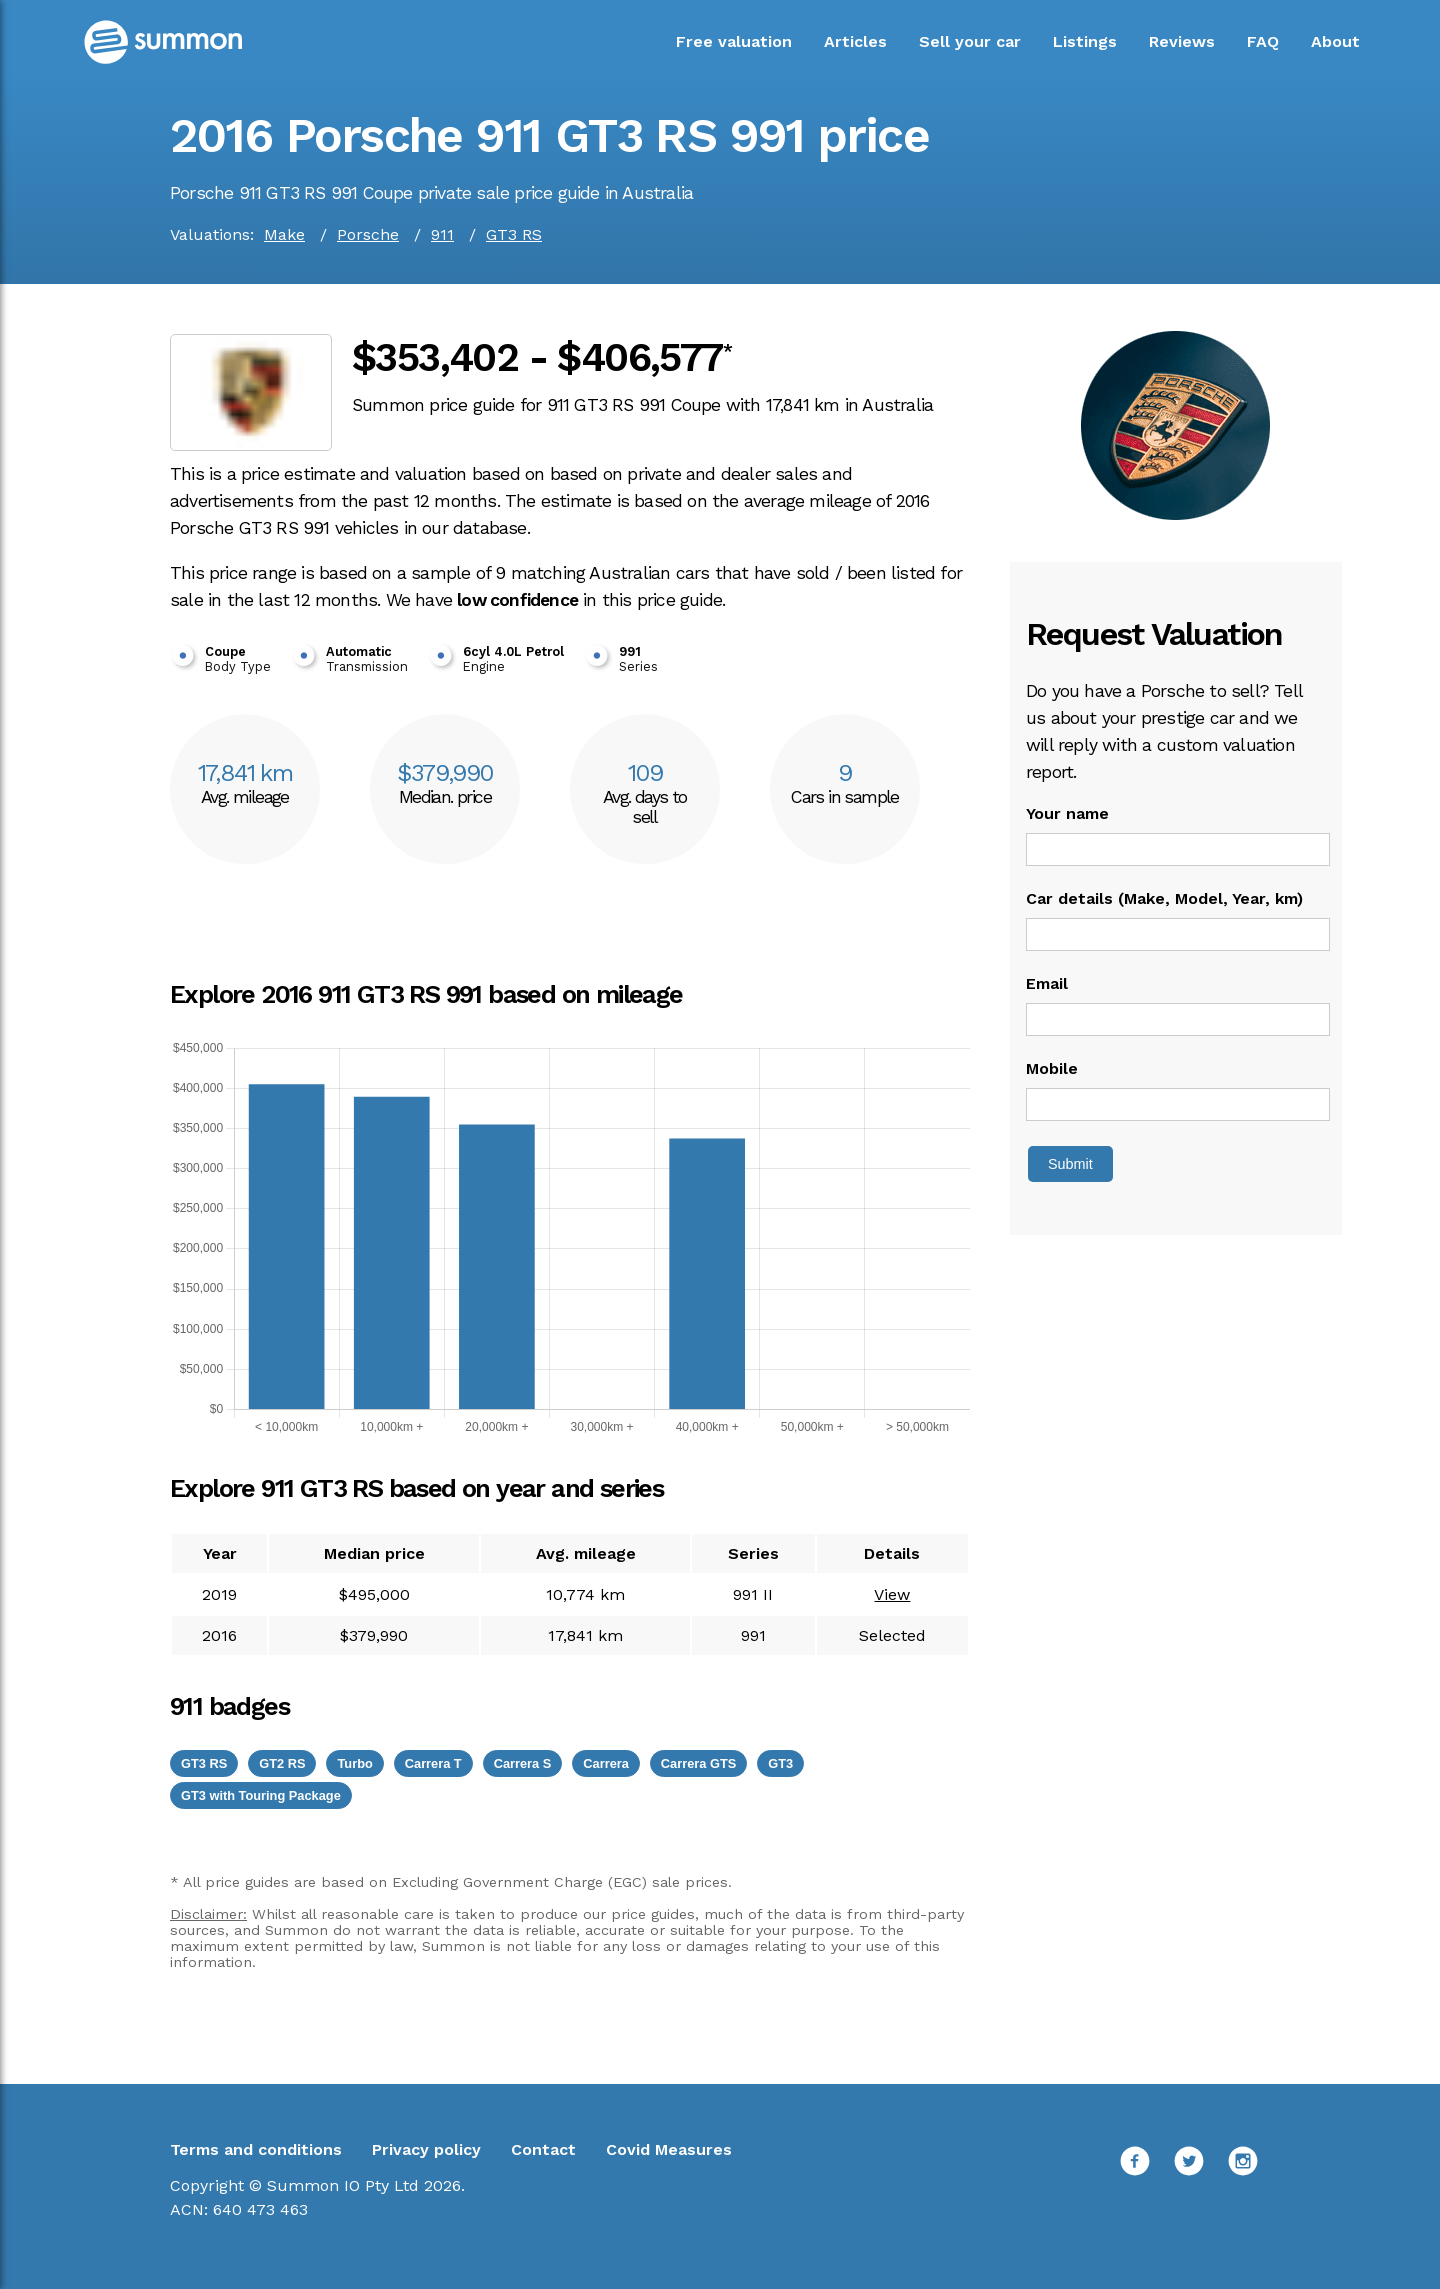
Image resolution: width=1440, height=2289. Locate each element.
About (1335, 41)
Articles (855, 41)
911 (442, 234)
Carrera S (523, 1763)
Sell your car (970, 41)
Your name (1067, 813)
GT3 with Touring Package (261, 1795)
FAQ (1263, 41)
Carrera (606, 1763)
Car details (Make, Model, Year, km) (1164, 898)
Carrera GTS (698, 1763)
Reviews (1182, 41)
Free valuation (734, 41)
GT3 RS (514, 234)
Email (1047, 983)
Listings (1085, 41)
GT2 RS (282, 1763)
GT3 (780, 1763)
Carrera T (433, 1763)
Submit (1070, 1164)
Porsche (368, 234)
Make (284, 234)
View (892, 1594)
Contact (543, 2149)
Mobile (1052, 1068)
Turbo (354, 1763)
